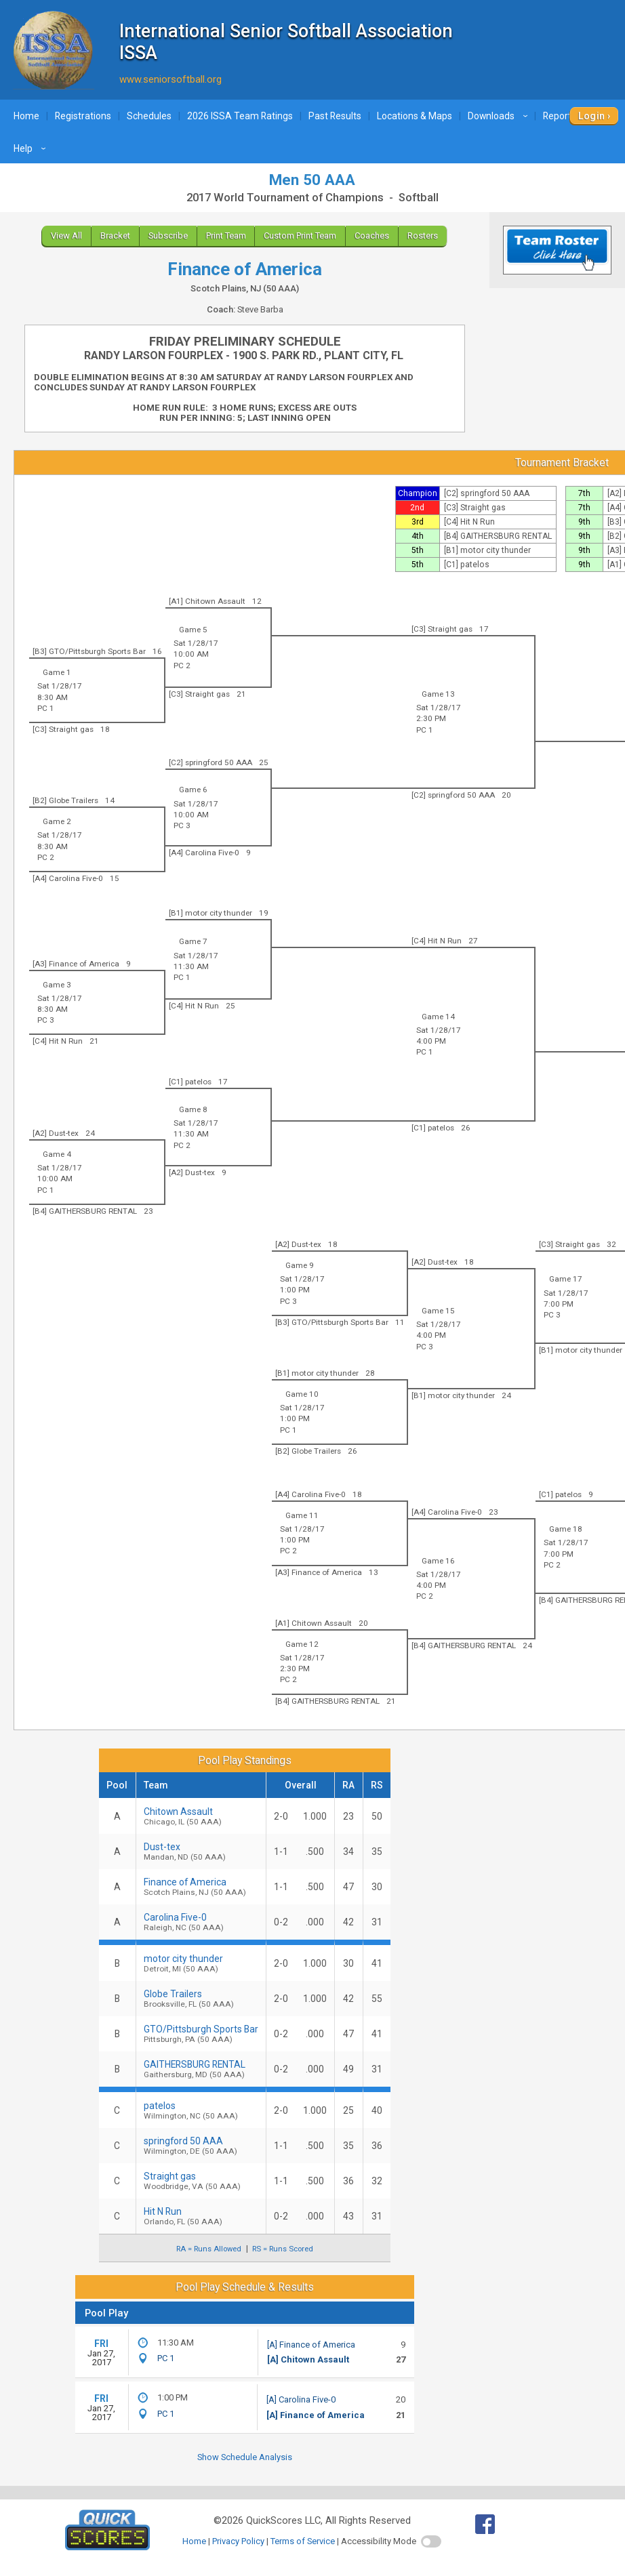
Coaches (372, 235)
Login (591, 115)
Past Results (334, 115)
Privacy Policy (238, 2541)
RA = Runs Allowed (208, 2249)
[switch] (431, 2541)
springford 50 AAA (201, 2145)
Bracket (115, 235)
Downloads (499, 115)
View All (66, 235)
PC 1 (424, 730)
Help (31, 148)
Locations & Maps (414, 115)
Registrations (83, 115)
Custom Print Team (300, 235)
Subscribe (168, 235)
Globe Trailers (201, 1998)
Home (26, 115)
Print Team (226, 235)
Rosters (422, 235)
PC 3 (182, 825)
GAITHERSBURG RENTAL (201, 2069)
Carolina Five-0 (201, 1922)
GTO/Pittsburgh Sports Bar (201, 2034)
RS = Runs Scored (282, 2249)
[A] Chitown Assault (308, 2359)
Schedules (149, 115)
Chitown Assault (201, 1816)
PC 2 (182, 665)
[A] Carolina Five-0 (301, 2399)
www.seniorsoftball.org (170, 79)
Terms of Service (302, 2541)
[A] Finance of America (311, 2344)
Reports (568, 115)
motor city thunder (201, 1963)
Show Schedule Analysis (244, 2457)
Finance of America (201, 1887)
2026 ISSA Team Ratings (240, 115)
